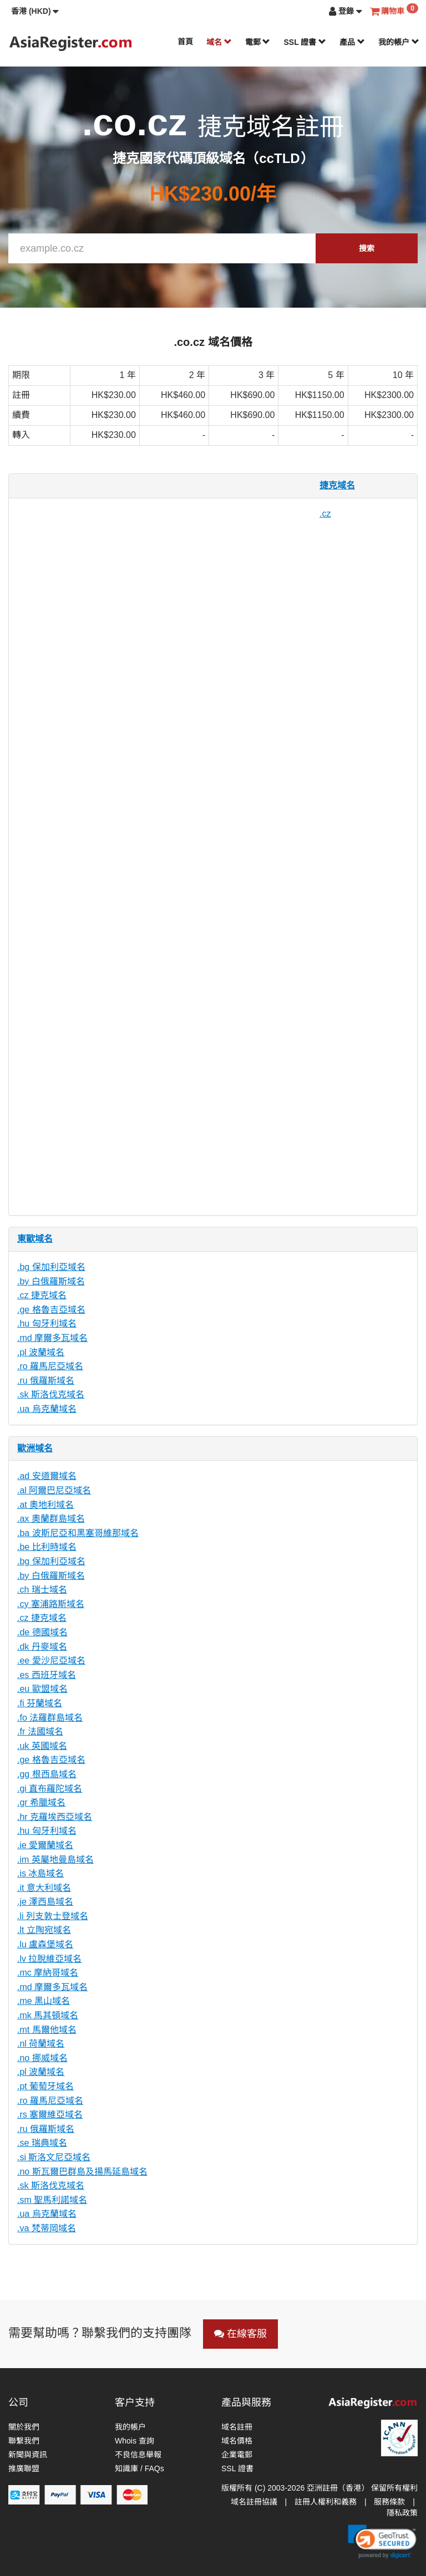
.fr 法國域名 (40, 1731)
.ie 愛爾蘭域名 (45, 1845)
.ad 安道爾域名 (47, 1476)
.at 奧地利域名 (45, 1504)
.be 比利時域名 (47, 1547)
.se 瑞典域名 (42, 2142)
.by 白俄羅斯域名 (51, 1281)
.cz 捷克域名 (42, 1295)
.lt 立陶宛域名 (44, 1930)
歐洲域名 (35, 1448)
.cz (325, 513)
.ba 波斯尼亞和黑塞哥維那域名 (78, 1533)
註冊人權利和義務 (326, 2501)
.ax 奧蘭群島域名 (51, 1518)
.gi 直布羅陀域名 (49, 1788)
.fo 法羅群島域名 (50, 1717)
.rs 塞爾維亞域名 (50, 2114)
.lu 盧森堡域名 (45, 1944)
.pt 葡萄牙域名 (45, 2086)
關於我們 (23, 2426)
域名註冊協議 (254, 2501)
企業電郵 (236, 2454)
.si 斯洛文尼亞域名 (53, 2157)
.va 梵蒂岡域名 (46, 2228)
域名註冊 (236, 2426)
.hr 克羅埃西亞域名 (54, 1817)
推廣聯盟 (23, 2468)
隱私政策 (402, 2512)
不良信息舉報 (138, 2454)
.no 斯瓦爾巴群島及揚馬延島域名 (82, 2171)
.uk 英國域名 (42, 1746)
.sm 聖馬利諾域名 (52, 2200)
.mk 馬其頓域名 (47, 2015)
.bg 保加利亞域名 (51, 1267)
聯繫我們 (23, 2440)
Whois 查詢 (134, 2440)
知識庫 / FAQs (139, 2468)
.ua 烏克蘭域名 (47, 1409)
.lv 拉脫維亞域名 (49, 1958)
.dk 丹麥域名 (42, 1646)
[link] (382, 2541)
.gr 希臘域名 (41, 1802)
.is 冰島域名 (40, 1873)
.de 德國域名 (42, 1632)
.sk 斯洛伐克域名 (50, 1394)
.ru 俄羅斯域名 (45, 1380)
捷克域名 (337, 485)
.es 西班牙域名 (46, 1675)
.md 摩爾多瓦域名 (52, 1338)
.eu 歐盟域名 (42, 1688)
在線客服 (240, 2333)
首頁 (185, 41)
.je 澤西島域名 (45, 1901)
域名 (219, 42)
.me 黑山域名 (43, 2001)
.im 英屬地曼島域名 (55, 1859)
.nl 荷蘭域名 (40, 2043)
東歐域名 (35, 1238)
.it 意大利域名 (44, 1888)
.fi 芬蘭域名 (39, 1703)
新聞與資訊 (27, 2454)
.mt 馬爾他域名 (47, 2029)
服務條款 (389, 2501)
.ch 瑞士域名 (42, 1589)
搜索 (366, 248)
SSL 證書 (304, 42)
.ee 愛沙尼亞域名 (51, 1660)
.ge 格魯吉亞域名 (51, 1309)
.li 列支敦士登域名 (52, 1916)
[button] (35, 11)
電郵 (258, 42)
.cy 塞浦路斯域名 (50, 1604)
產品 (352, 42)
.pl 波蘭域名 (40, 1352)
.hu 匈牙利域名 (47, 1323)
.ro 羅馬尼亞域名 (50, 1366)
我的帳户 (398, 42)
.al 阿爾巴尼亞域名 (54, 1490)
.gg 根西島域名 (47, 1774)
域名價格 (236, 2440)
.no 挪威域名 (42, 2058)
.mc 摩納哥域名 (47, 1972)
